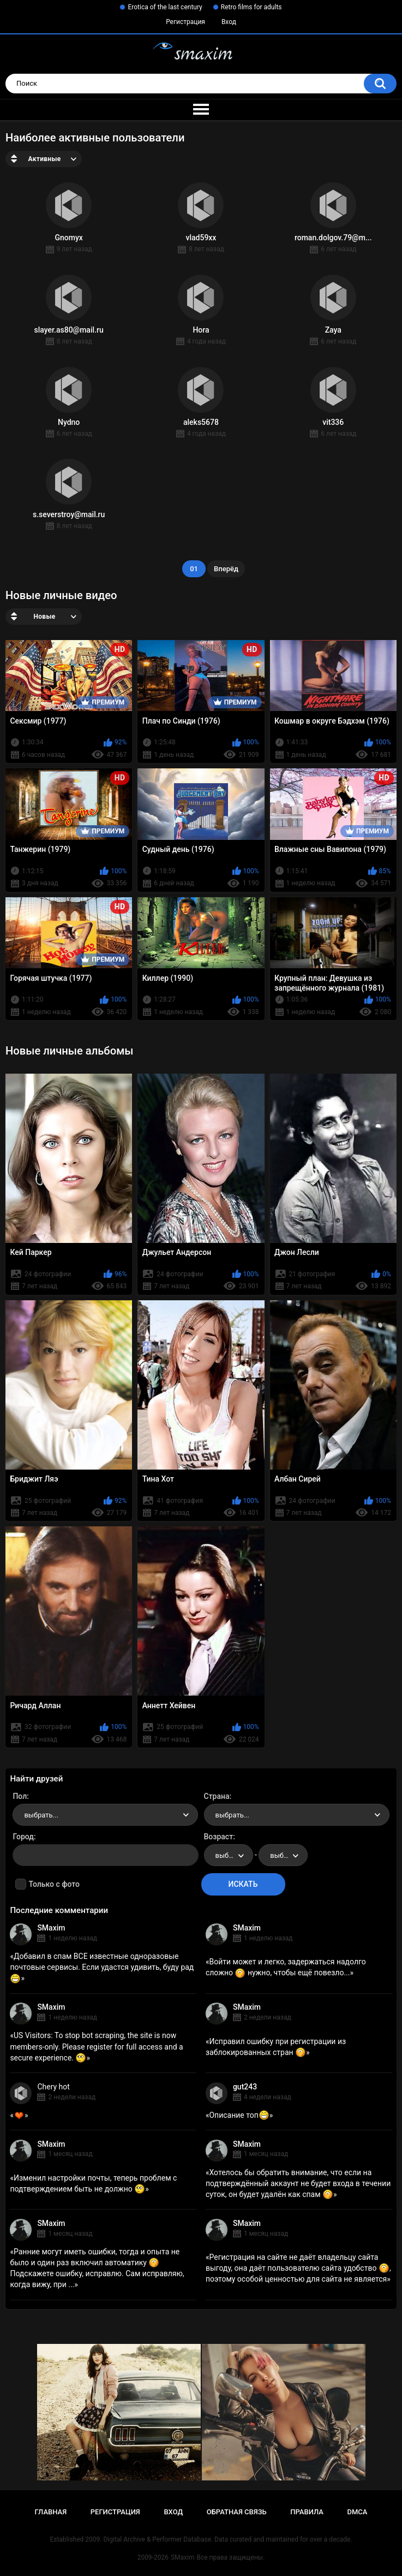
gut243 (245, 2086)
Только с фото (53, 1884)
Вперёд (226, 569)
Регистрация (185, 22)
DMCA (357, 2512)
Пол (20, 1796)
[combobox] (105, 1815)
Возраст (218, 1836)
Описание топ (239, 2115)
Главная (51, 2512)
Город (23, 1836)
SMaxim (51, 1927)
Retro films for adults (251, 7)
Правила (306, 2512)
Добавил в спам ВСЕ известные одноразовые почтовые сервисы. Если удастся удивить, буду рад (102, 1967)
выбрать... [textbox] (41, 1815)
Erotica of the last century (165, 7)
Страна (217, 1796)
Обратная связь (237, 2512)
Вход (228, 22)
